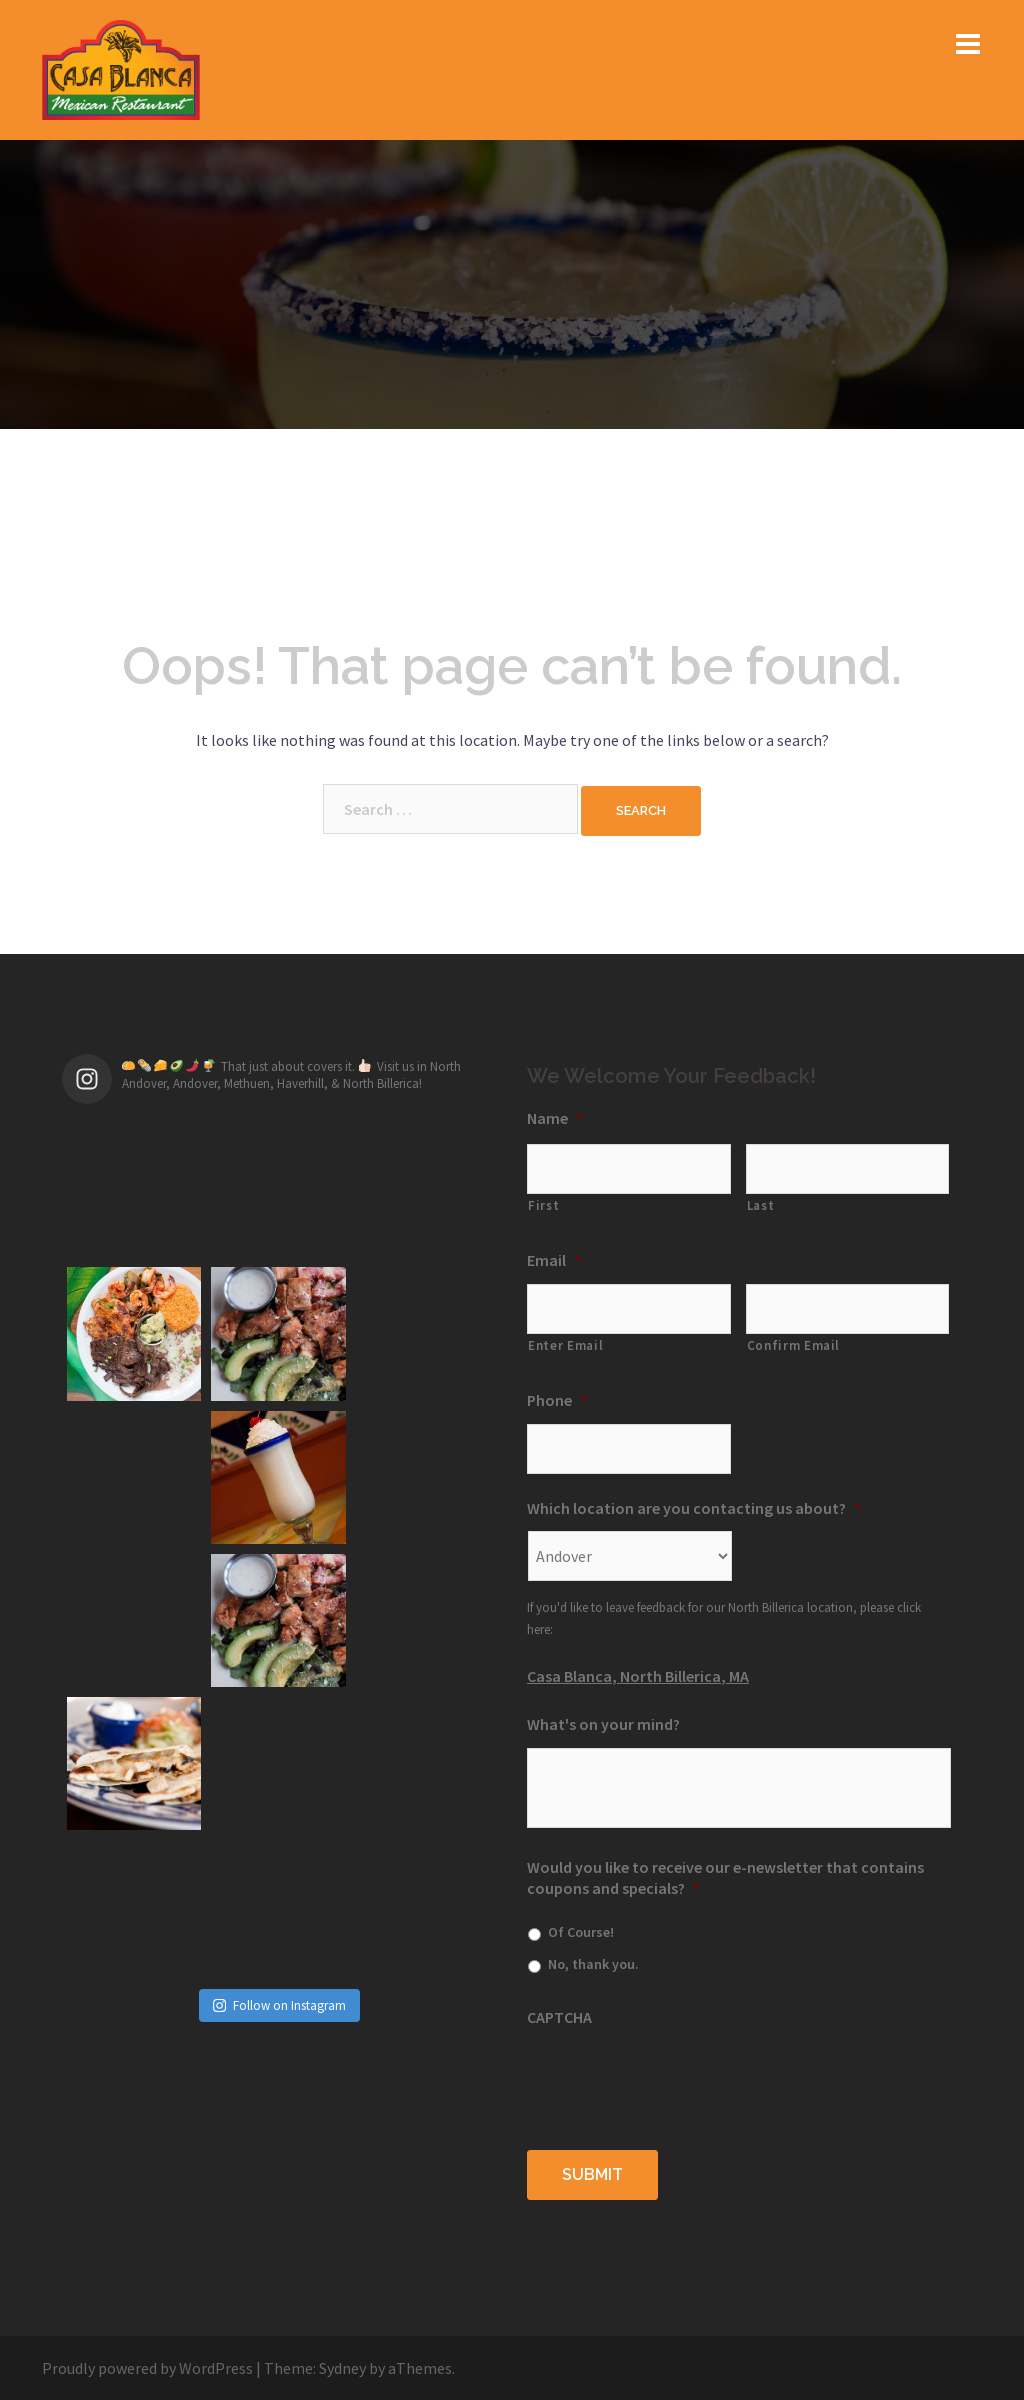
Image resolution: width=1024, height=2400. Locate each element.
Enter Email (565, 1345)
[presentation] (679, 2079)
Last (761, 1205)
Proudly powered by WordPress (147, 2367)
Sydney (342, 2367)
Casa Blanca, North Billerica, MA (638, 1676)
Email (554, 1260)
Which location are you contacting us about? (694, 1508)
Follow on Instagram (279, 1718)
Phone (557, 1400)
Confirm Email (794, 1345)
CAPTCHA (559, 2017)
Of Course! (581, 1932)
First (543, 1205)
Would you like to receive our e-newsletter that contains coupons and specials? (725, 1877)
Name (555, 1118)
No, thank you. (593, 1964)
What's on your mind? (603, 1724)
